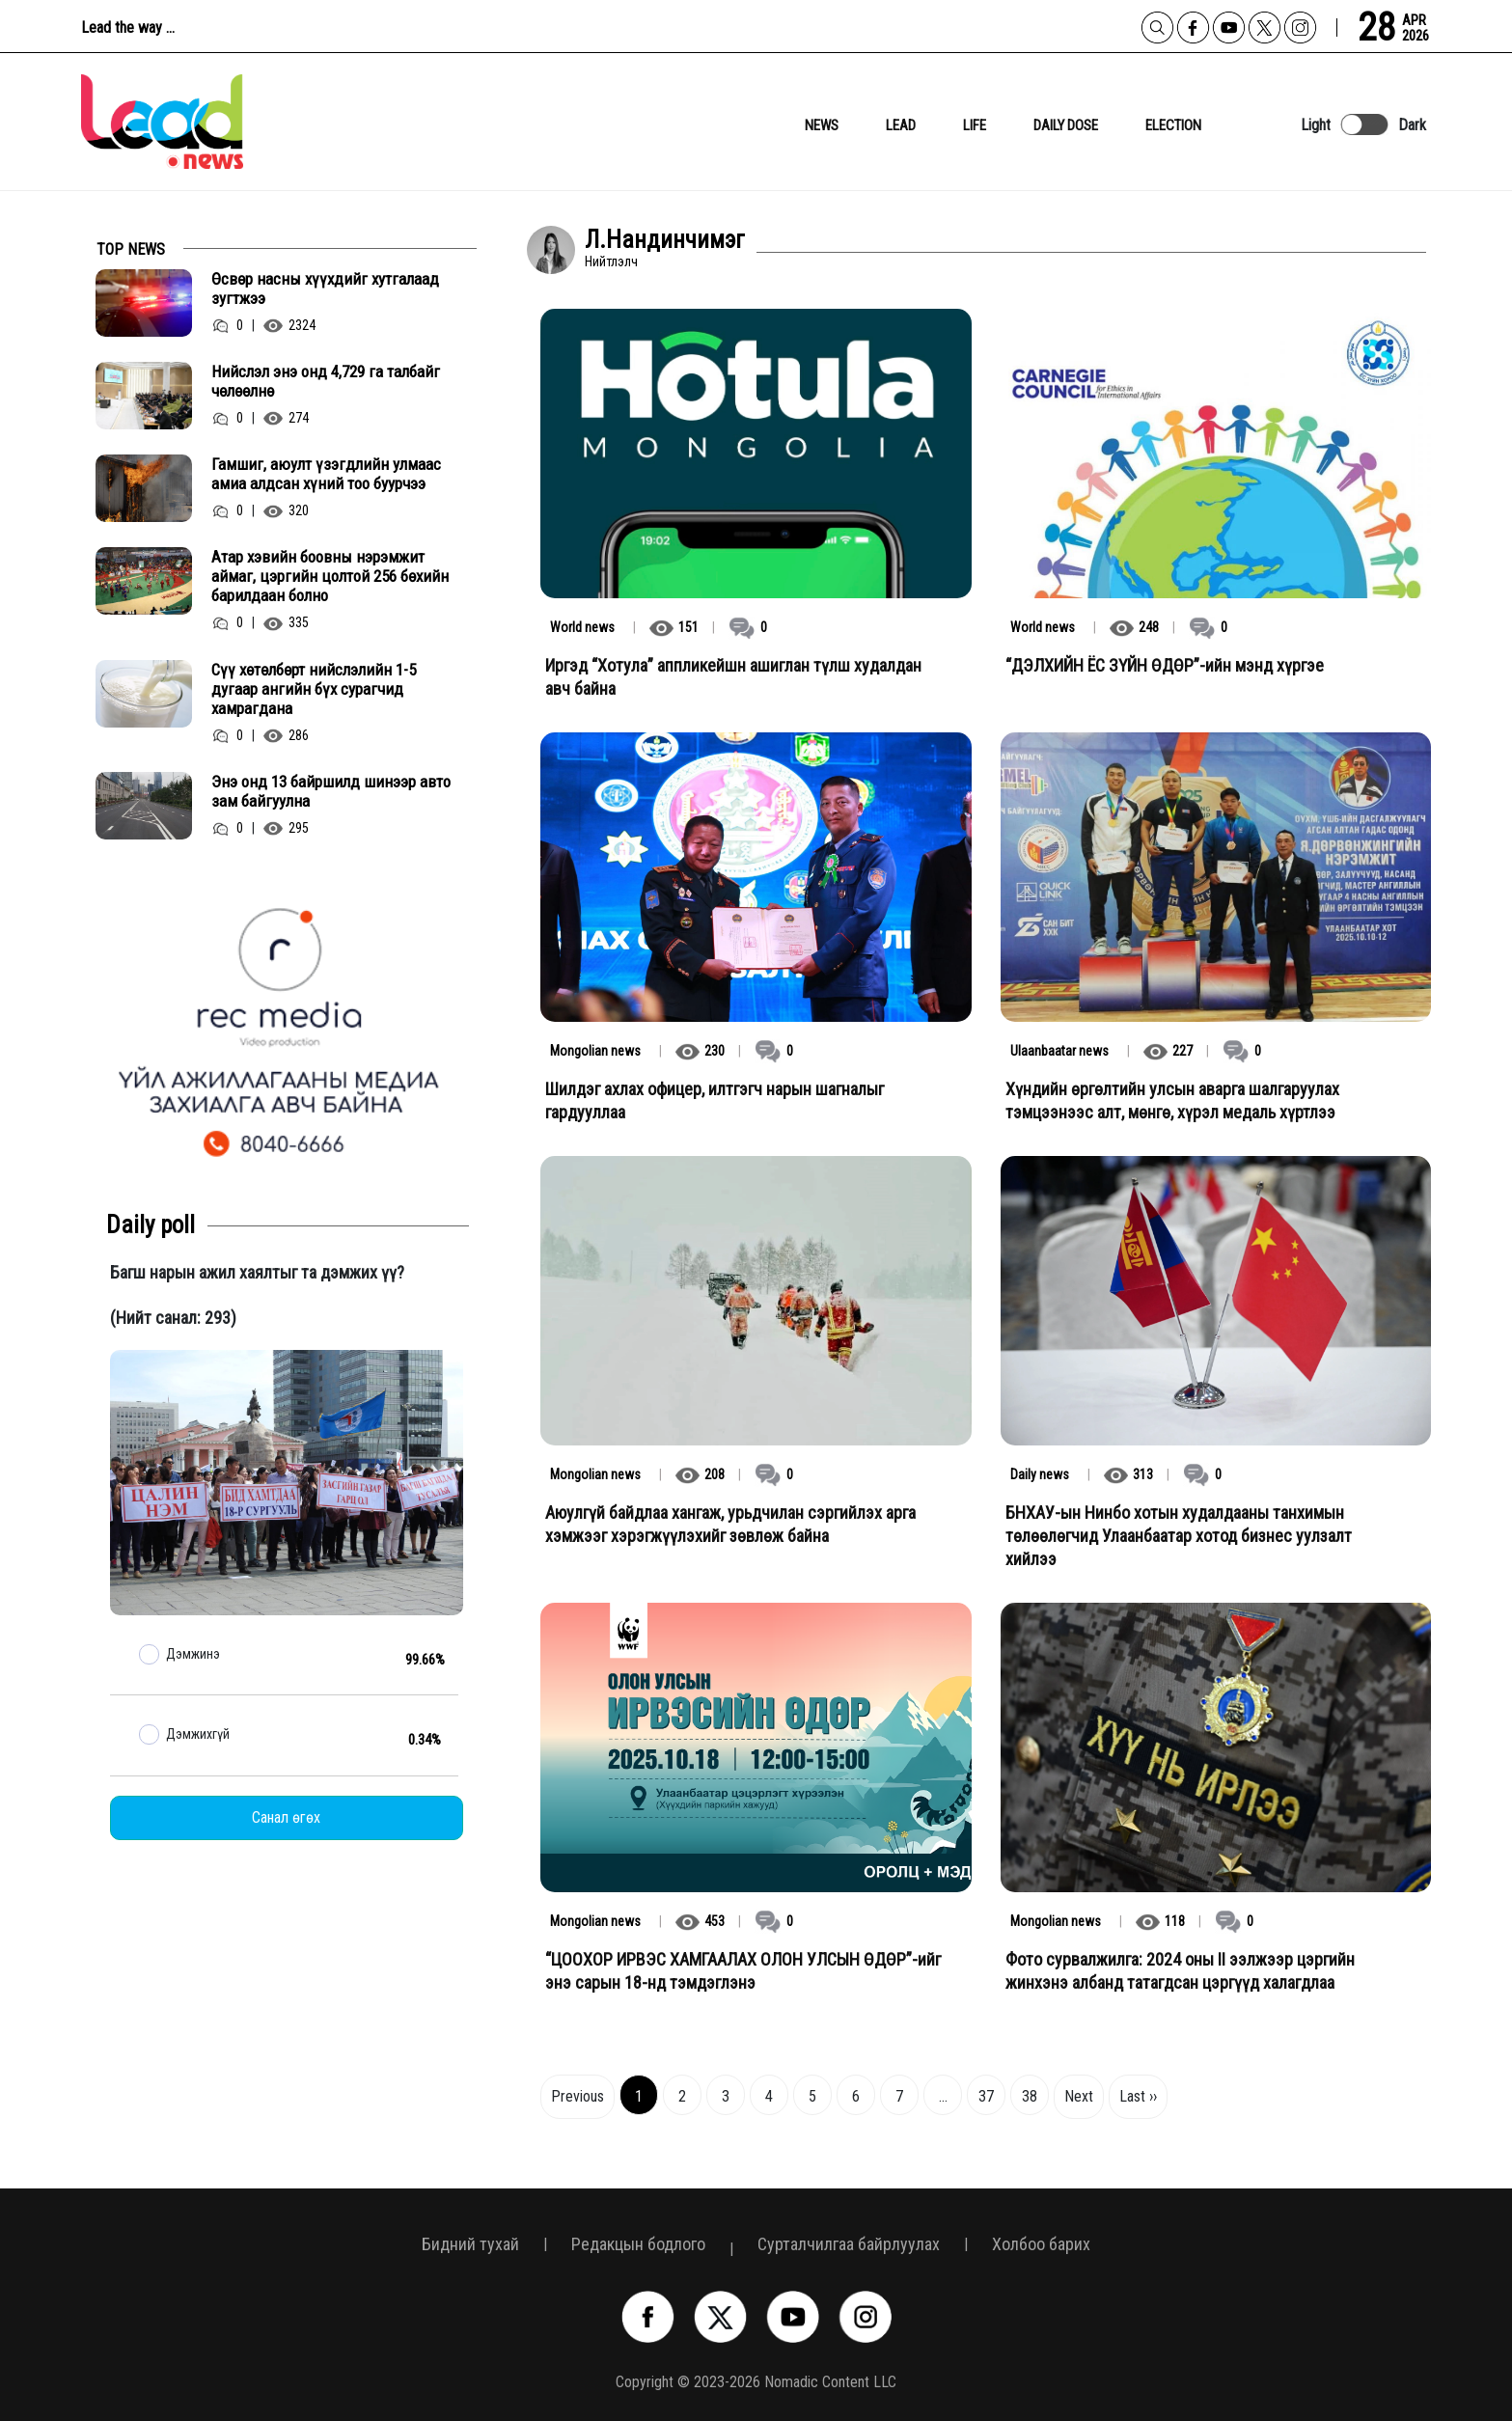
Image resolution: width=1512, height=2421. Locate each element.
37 (986, 2096)
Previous (577, 2096)
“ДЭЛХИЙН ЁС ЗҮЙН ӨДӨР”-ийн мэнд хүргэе (1164, 665)
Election (1173, 125)
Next (1078, 2096)
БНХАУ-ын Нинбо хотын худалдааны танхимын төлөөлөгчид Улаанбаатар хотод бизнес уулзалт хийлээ (1178, 1535)
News (821, 125)
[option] (287, 1030)
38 (1029, 2096)
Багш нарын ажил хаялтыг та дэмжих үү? (257, 1272)
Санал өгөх (286, 1817)
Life (974, 125)
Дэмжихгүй (198, 1734)
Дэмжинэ (193, 1654)
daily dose (1065, 125)
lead (901, 125)
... (943, 2096)
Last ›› (1138, 2096)
